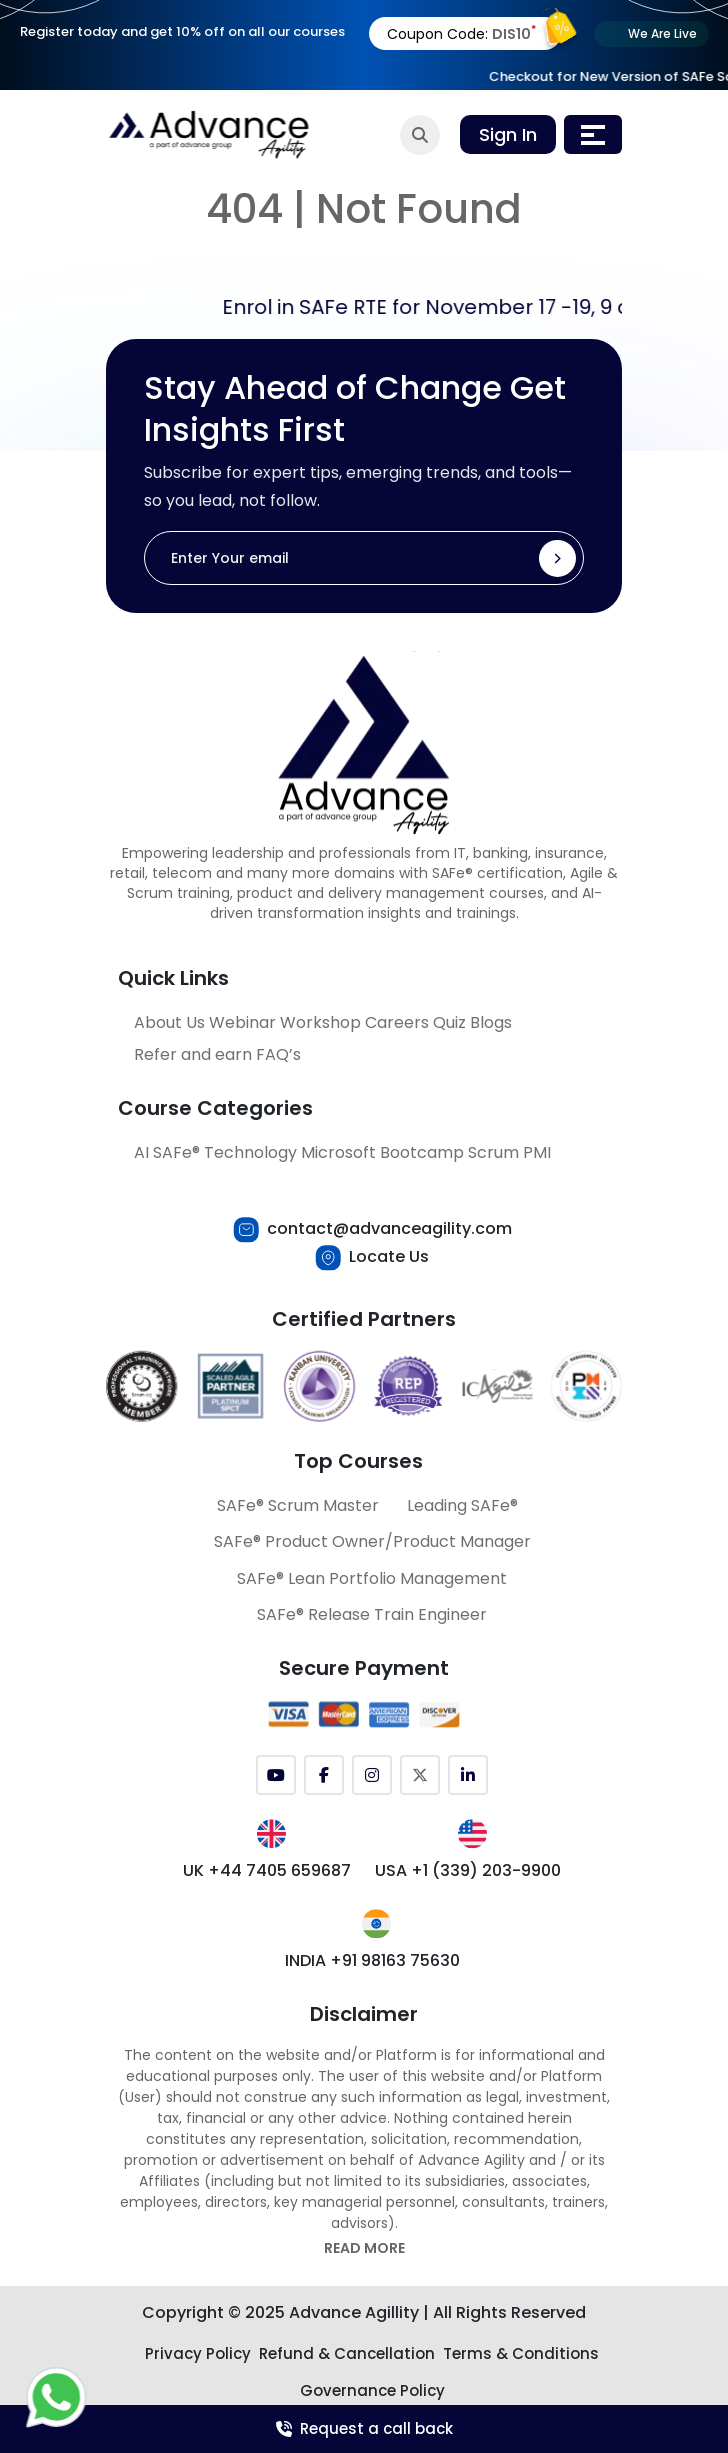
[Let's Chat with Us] (56, 2395)
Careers (397, 1022)
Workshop (320, 1022)
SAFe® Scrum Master (298, 1505)
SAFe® (176, 1152)
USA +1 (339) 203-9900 (468, 1870)
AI (141, 1152)
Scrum (493, 1152)
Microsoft (338, 1152)
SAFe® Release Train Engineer (372, 1614)
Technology (250, 1152)
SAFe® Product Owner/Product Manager (372, 1541)
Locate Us (389, 1256)
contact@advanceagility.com (389, 1228)
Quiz (449, 1022)
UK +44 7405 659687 (267, 1870)
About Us (169, 1022)
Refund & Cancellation (347, 2353)
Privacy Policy (198, 2353)
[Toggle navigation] (593, 134)
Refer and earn (193, 1054)
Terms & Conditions (521, 2353)
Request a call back (364, 2428)
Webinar (242, 1022)
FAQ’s (278, 1054)
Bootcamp (422, 1152)
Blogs (491, 1022)
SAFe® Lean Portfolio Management (372, 1578)
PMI (537, 1152)
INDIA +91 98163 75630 (372, 1960)
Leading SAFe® (462, 1505)
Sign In (508, 134)
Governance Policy (372, 2390)
